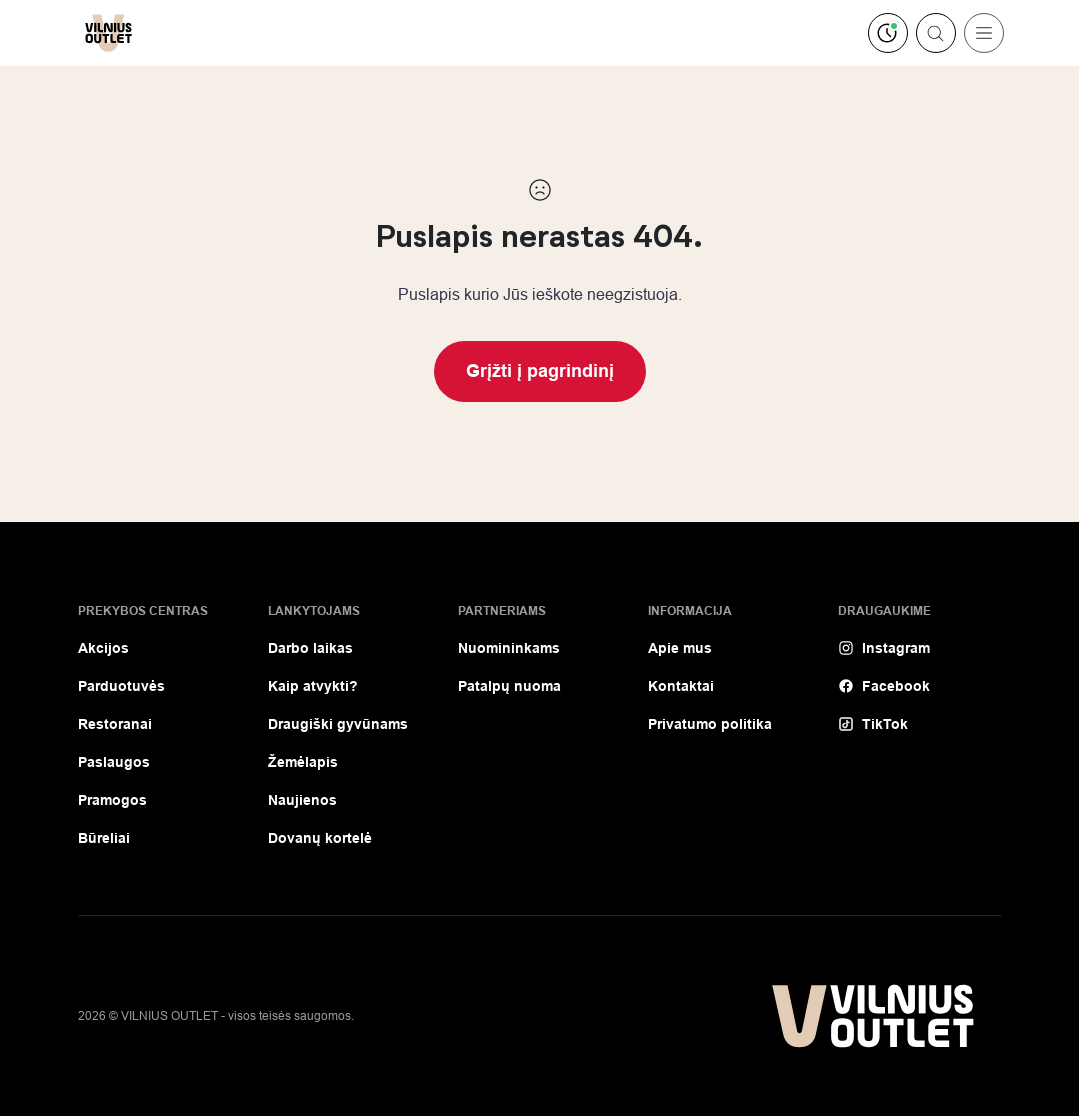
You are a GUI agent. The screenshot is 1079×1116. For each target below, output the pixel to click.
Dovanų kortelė (320, 838)
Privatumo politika (710, 724)
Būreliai (104, 838)
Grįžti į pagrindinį (540, 371)
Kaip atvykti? (313, 686)
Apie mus (680, 648)
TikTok (873, 724)
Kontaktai (681, 686)
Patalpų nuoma (509, 686)
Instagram (884, 648)
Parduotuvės (121, 686)
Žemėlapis (303, 762)
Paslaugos (114, 762)
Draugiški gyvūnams (338, 724)
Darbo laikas (310, 648)
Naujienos (302, 800)
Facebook (884, 686)
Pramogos (112, 800)
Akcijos (103, 648)
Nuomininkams (509, 648)
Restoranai (115, 724)
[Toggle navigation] (984, 33)
